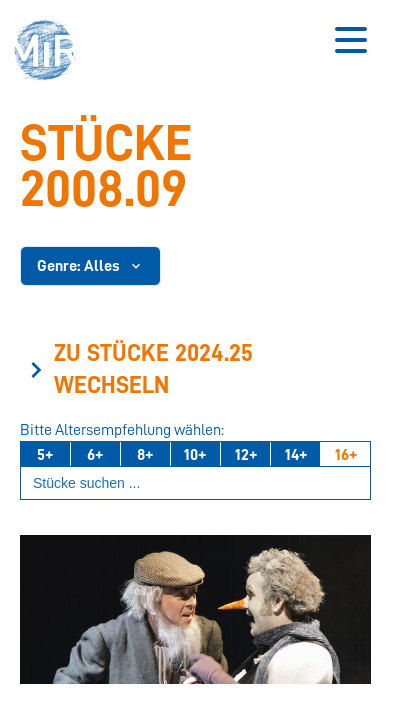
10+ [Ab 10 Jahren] (195, 455)
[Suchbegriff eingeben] (195, 483)
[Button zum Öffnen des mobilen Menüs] (351, 40)
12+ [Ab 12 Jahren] (246, 455)
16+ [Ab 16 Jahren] (346, 455)
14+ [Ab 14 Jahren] (296, 455)
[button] (50, 52)
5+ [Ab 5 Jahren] (45, 455)
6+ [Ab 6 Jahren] (95, 455)
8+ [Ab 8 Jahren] (145, 455)
